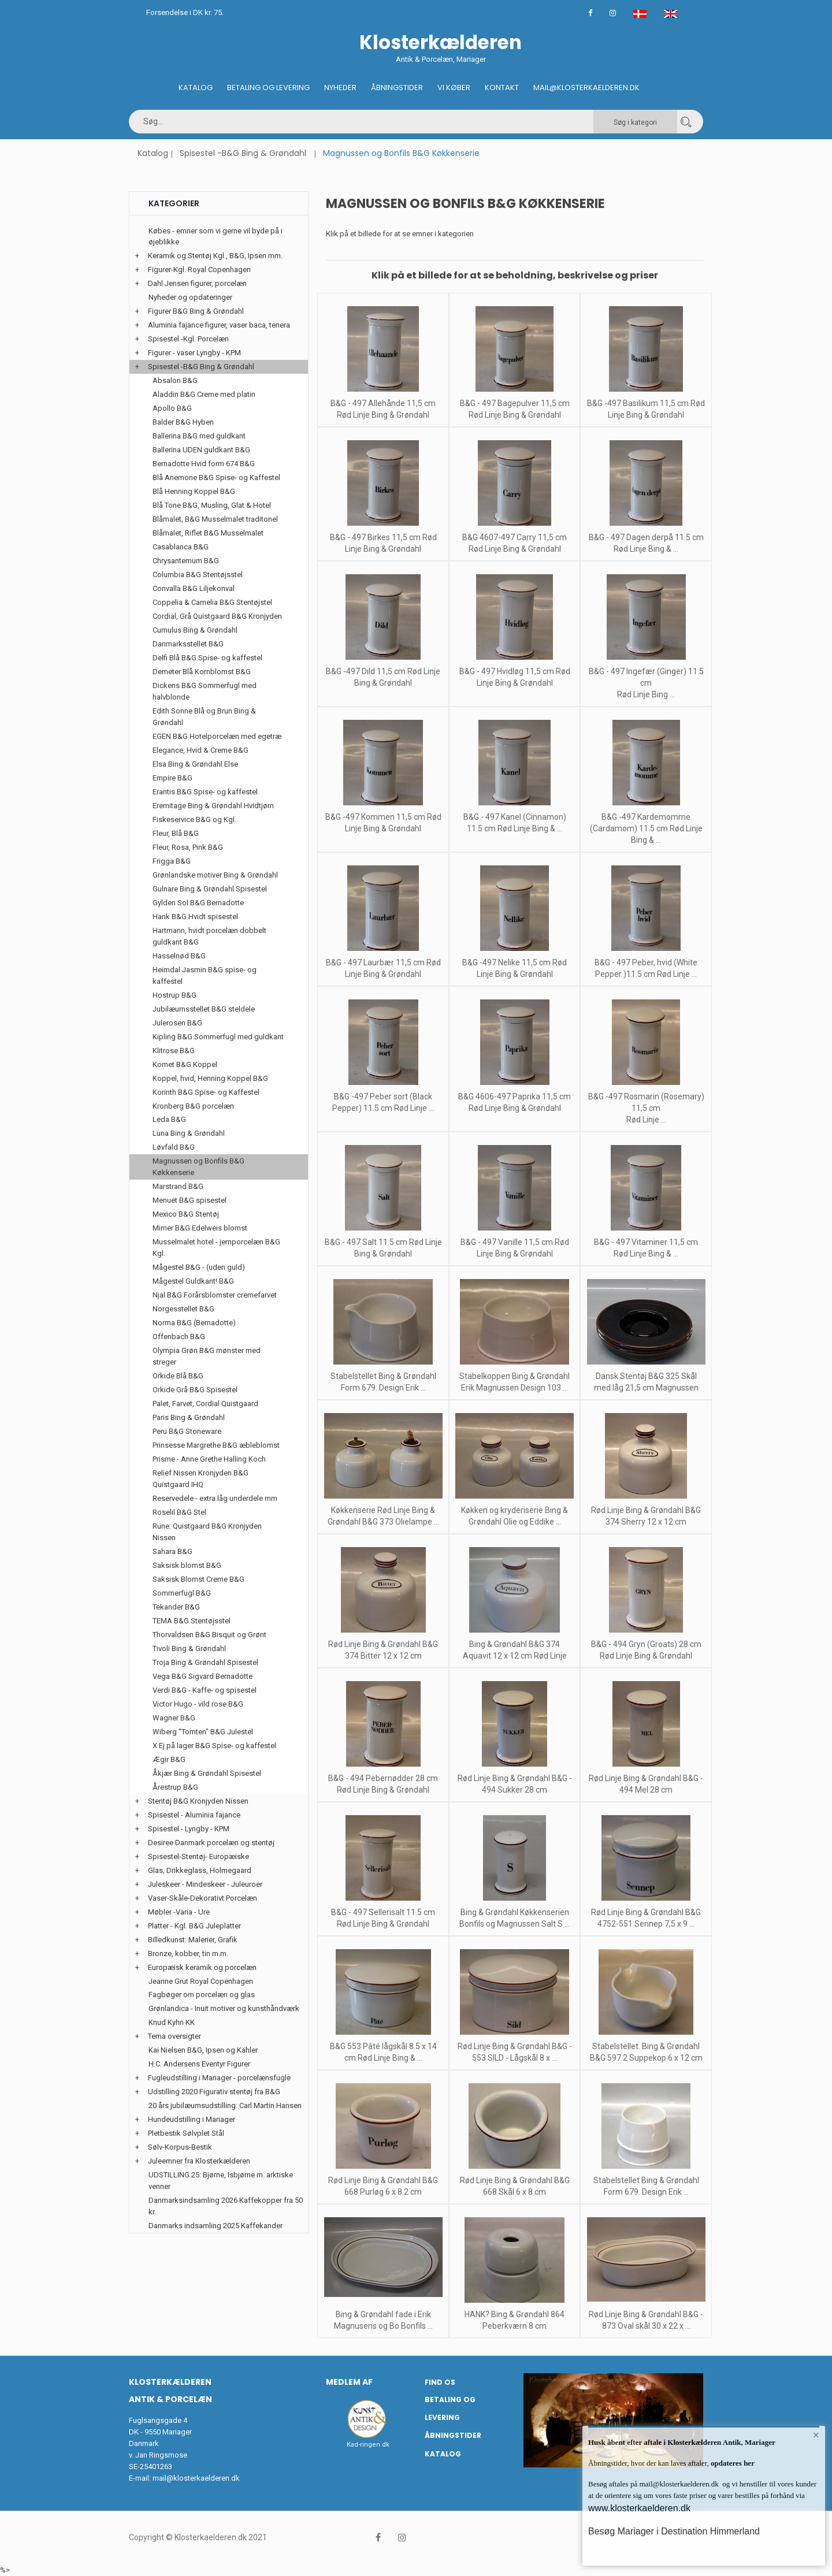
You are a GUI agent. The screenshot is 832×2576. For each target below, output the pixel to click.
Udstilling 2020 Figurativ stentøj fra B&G (214, 2091)
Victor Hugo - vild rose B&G (198, 1704)
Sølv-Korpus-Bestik (180, 2147)
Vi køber (453, 87)
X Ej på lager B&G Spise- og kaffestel (214, 1745)
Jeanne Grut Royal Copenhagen (200, 1981)
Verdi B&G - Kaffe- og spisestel (205, 1690)
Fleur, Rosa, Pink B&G (188, 847)
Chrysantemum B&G (186, 560)
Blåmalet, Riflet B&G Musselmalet (208, 533)
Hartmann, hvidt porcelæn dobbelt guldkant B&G (209, 936)
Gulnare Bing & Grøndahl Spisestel (210, 888)
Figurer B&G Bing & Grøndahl (196, 311)
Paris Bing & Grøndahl (189, 1417)
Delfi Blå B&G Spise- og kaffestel (207, 657)
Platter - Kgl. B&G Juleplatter (194, 1925)
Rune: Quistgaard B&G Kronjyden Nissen (207, 1532)
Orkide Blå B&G (178, 1375)
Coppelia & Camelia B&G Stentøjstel (212, 602)
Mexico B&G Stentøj (186, 1214)
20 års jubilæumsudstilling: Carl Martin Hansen (225, 2105)
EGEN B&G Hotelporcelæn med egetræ (217, 736)
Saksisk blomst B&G (187, 1565)
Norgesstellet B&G (183, 1308)
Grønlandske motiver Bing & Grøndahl (215, 875)
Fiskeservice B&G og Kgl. (194, 819)
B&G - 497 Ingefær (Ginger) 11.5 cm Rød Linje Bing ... (646, 683)
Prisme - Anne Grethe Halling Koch (209, 1459)
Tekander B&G (176, 1607)
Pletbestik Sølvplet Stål (186, 2133)
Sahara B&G (172, 1551)
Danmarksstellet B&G (188, 644)
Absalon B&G (175, 380)
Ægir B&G (169, 1759)
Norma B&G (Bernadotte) (194, 1322)
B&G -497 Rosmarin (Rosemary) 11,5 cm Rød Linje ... (646, 1108)
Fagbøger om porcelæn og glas (201, 1994)
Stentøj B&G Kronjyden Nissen (198, 1801)
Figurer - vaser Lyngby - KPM (194, 352)
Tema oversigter (174, 2036)
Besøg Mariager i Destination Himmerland (674, 2531)
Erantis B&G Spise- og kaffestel (205, 791)
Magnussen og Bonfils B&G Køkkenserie (198, 1167)
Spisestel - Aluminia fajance (194, 1815)
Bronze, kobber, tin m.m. (188, 1953)
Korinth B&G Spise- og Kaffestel (206, 1092)
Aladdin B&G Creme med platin (204, 394)
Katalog (196, 87)
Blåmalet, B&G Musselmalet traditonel (215, 519)
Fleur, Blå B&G (176, 833)
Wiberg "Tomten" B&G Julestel (203, 1731)
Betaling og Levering (268, 87)
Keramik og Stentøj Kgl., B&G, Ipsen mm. (215, 255)
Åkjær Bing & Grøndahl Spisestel (207, 1773)
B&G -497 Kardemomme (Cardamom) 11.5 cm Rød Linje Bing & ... (646, 828)
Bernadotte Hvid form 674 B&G (204, 463)
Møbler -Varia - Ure (179, 1912)
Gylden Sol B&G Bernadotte (198, 902)
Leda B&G (169, 1119)
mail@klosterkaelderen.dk (196, 2478)
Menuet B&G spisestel (189, 1200)
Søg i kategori (635, 122)
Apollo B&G (172, 408)
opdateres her (732, 2463)
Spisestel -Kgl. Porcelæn (188, 338)
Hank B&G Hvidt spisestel (195, 916)
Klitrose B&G (174, 1050)
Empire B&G (172, 778)
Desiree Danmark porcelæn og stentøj (211, 1842)
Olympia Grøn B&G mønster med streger (207, 1356)
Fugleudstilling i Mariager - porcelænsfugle (219, 2077)
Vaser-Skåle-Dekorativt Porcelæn (202, 1898)
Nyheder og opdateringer (190, 297)
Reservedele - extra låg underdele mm (215, 1498)
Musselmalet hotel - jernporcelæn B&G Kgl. (216, 1247)
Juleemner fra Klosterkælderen (199, 2161)
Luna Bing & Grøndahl (189, 1133)
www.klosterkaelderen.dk (639, 2508)
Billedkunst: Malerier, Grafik (192, 1939)
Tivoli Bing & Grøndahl (189, 1648)
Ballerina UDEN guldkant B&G (201, 449)
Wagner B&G (174, 1717)
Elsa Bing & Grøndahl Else (195, 764)
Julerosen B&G (177, 1022)
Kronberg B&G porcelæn (193, 1106)
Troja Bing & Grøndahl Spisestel (205, 1662)
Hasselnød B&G (179, 955)
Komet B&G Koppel (185, 1064)
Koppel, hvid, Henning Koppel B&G (210, 1078)
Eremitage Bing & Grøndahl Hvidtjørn (213, 805)
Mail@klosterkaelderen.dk (586, 87)
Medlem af (349, 2382)
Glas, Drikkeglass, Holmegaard (199, 1870)
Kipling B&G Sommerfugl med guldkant (218, 1036)
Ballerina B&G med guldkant (199, 436)
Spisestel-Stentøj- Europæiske (198, 1856)
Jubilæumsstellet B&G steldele (204, 1009)
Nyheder (340, 87)
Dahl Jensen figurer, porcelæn (197, 283)
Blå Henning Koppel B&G (194, 491)
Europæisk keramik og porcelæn (202, 1967)
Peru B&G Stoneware (187, 1431)
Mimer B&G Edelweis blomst (200, 1228)
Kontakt (502, 87)
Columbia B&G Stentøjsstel (198, 574)
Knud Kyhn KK (171, 2022)
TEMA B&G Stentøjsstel (192, 1620)
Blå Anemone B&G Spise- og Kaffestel (216, 477)
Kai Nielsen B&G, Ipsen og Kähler (203, 2050)
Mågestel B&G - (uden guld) (199, 1267)
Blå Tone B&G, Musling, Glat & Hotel (212, 505)
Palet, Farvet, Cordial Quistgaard (205, 1403)
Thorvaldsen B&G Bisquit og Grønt (209, 1634)
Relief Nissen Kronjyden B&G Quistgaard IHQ (200, 1479)
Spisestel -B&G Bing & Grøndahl (243, 153)
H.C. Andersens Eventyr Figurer (199, 2064)
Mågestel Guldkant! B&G (193, 1281)
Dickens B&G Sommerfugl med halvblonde (205, 691)
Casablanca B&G (181, 546)
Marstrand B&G (178, 1186)
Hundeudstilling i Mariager (191, 2119)
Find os (440, 2382)
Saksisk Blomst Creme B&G (198, 1579)
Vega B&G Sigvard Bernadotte (202, 1676)
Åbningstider (397, 87)
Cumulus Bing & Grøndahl (195, 630)
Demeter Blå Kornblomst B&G (202, 671)
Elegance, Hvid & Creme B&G (200, 750)
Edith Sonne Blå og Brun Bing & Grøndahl (204, 717)
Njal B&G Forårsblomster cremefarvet (215, 1295)
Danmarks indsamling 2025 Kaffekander (215, 2225)
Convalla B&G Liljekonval (194, 588)
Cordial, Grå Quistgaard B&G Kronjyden (217, 616)
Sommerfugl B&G (182, 1593)
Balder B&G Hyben (183, 422)
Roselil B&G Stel (179, 1512)
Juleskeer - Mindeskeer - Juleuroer (205, 1884)
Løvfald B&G (174, 1147)
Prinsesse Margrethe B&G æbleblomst (216, 1445)
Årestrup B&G (175, 1787)
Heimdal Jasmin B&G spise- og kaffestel (205, 975)
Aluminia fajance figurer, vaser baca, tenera (219, 325)
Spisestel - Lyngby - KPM (188, 1828)
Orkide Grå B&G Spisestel (195, 1389)
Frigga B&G (172, 861)
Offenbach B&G (179, 1336)
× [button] (816, 2435)
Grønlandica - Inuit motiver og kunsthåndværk (223, 2008)
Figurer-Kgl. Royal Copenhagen (199, 269)
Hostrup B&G (174, 995)
